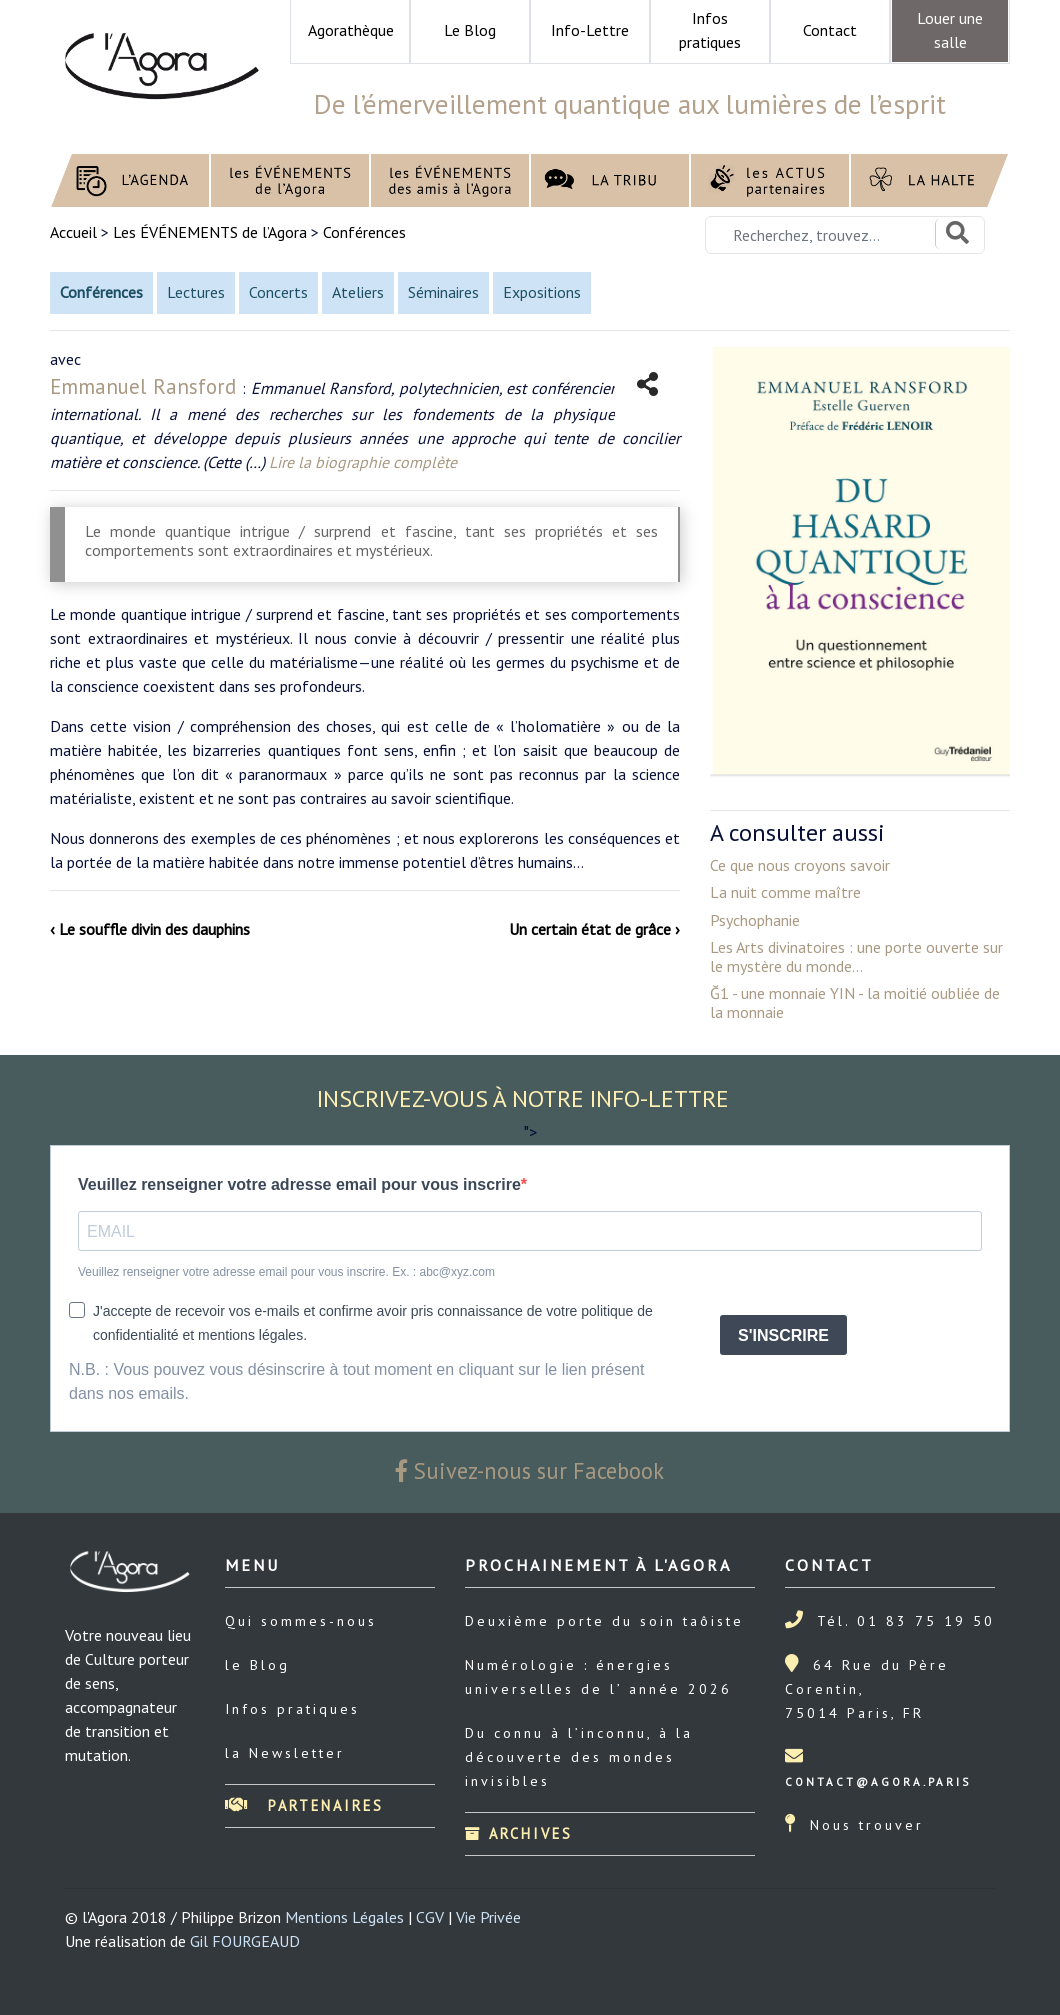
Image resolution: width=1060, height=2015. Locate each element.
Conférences (364, 232)
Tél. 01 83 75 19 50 (906, 1621)
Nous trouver (867, 1825)
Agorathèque (351, 30)
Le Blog (470, 30)
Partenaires (304, 1805)
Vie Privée (488, 1917)
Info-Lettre (590, 30)
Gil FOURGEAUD (245, 1941)
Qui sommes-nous (301, 1621)
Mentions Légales (344, 1917)
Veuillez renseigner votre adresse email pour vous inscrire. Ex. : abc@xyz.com (286, 1272)
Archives (519, 1833)
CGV (430, 1917)
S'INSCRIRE (783, 1335)
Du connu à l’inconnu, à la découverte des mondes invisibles (579, 1757)
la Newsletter (285, 1753)
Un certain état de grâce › (594, 929)
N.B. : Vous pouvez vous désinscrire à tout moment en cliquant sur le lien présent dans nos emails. (356, 1381)
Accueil (75, 232)
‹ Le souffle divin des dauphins (150, 929)
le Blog (257, 1665)
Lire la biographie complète (363, 462)
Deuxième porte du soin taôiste (604, 1621)
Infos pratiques (292, 1709)
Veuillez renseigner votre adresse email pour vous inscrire (299, 1184)
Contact (830, 30)
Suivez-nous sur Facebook (530, 1470)
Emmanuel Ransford (146, 386)
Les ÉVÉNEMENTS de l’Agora (210, 232)
